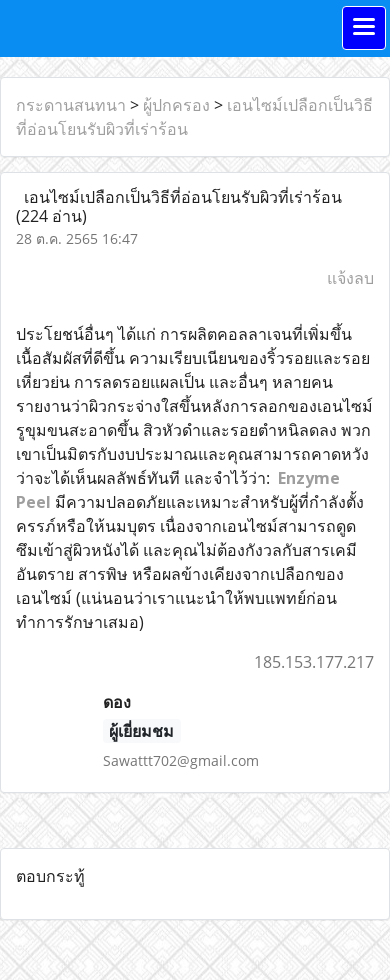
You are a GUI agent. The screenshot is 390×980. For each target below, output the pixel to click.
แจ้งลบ (350, 278)
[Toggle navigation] (364, 28)
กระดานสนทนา (71, 105)
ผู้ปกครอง (176, 105)
